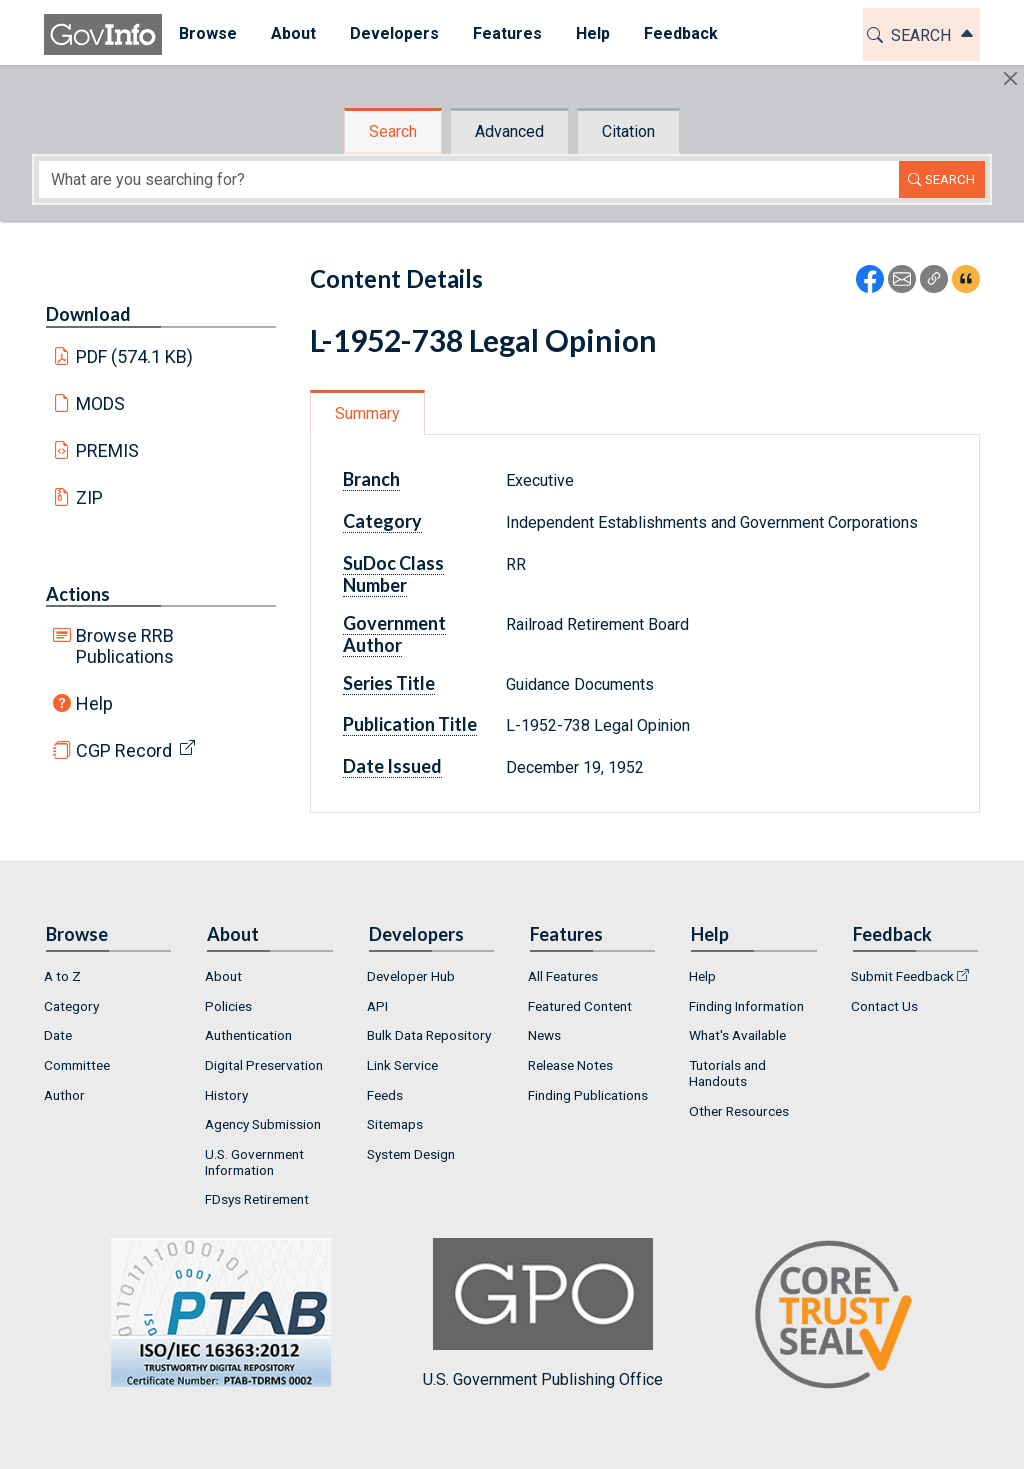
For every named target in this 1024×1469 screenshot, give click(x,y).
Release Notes (570, 1065)
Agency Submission (263, 1124)
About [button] (293, 33)
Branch (371, 479)
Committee (77, 1065)
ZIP (89, 497)
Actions (78, 594)
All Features (563, 976)
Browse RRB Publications (125, 646)
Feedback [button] (681, 33)
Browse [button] (208, 33)
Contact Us (884, 1006)
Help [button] (593, 33)
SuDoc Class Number (393, 574)
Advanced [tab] (509, 131)
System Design (411, 1154)
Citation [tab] (628, 131)
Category (382, 521)
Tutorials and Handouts (727, 1073)
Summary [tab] (367, 413)
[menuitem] (208, 34)
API (377, 1006)
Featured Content (580, 1006)
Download (88, 314)
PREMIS (107, 450)
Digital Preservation (264, 1065)
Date (58, 1035)
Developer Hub (411, 976)
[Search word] (469, 179)
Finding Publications (588, 1095)
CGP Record (124, 750)
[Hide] (1010, 78)
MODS (100, 403)
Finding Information (746, 1006)
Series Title (389, 683)
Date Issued (392, 766)
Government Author (394, 634)
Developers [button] (394, 33)
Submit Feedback (902, 976)
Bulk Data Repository (429, 1035)
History (226, 1095)
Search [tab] (393, 131)
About (223, 976)
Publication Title (410, 724)
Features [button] (507, 33)
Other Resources (739, 1111)
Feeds (385, 1095)
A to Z (62, 976)
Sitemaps (395, 1124)
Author (64, 1095)
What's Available (737, 1035)
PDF (135, 356)
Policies (228, 1006)
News (544, 1035)
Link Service (402, 1065)
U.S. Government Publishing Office (543, 1313)
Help (94, 703)
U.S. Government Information (254, 1162)
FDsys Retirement (257, 1199)
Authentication (248, 1035)
